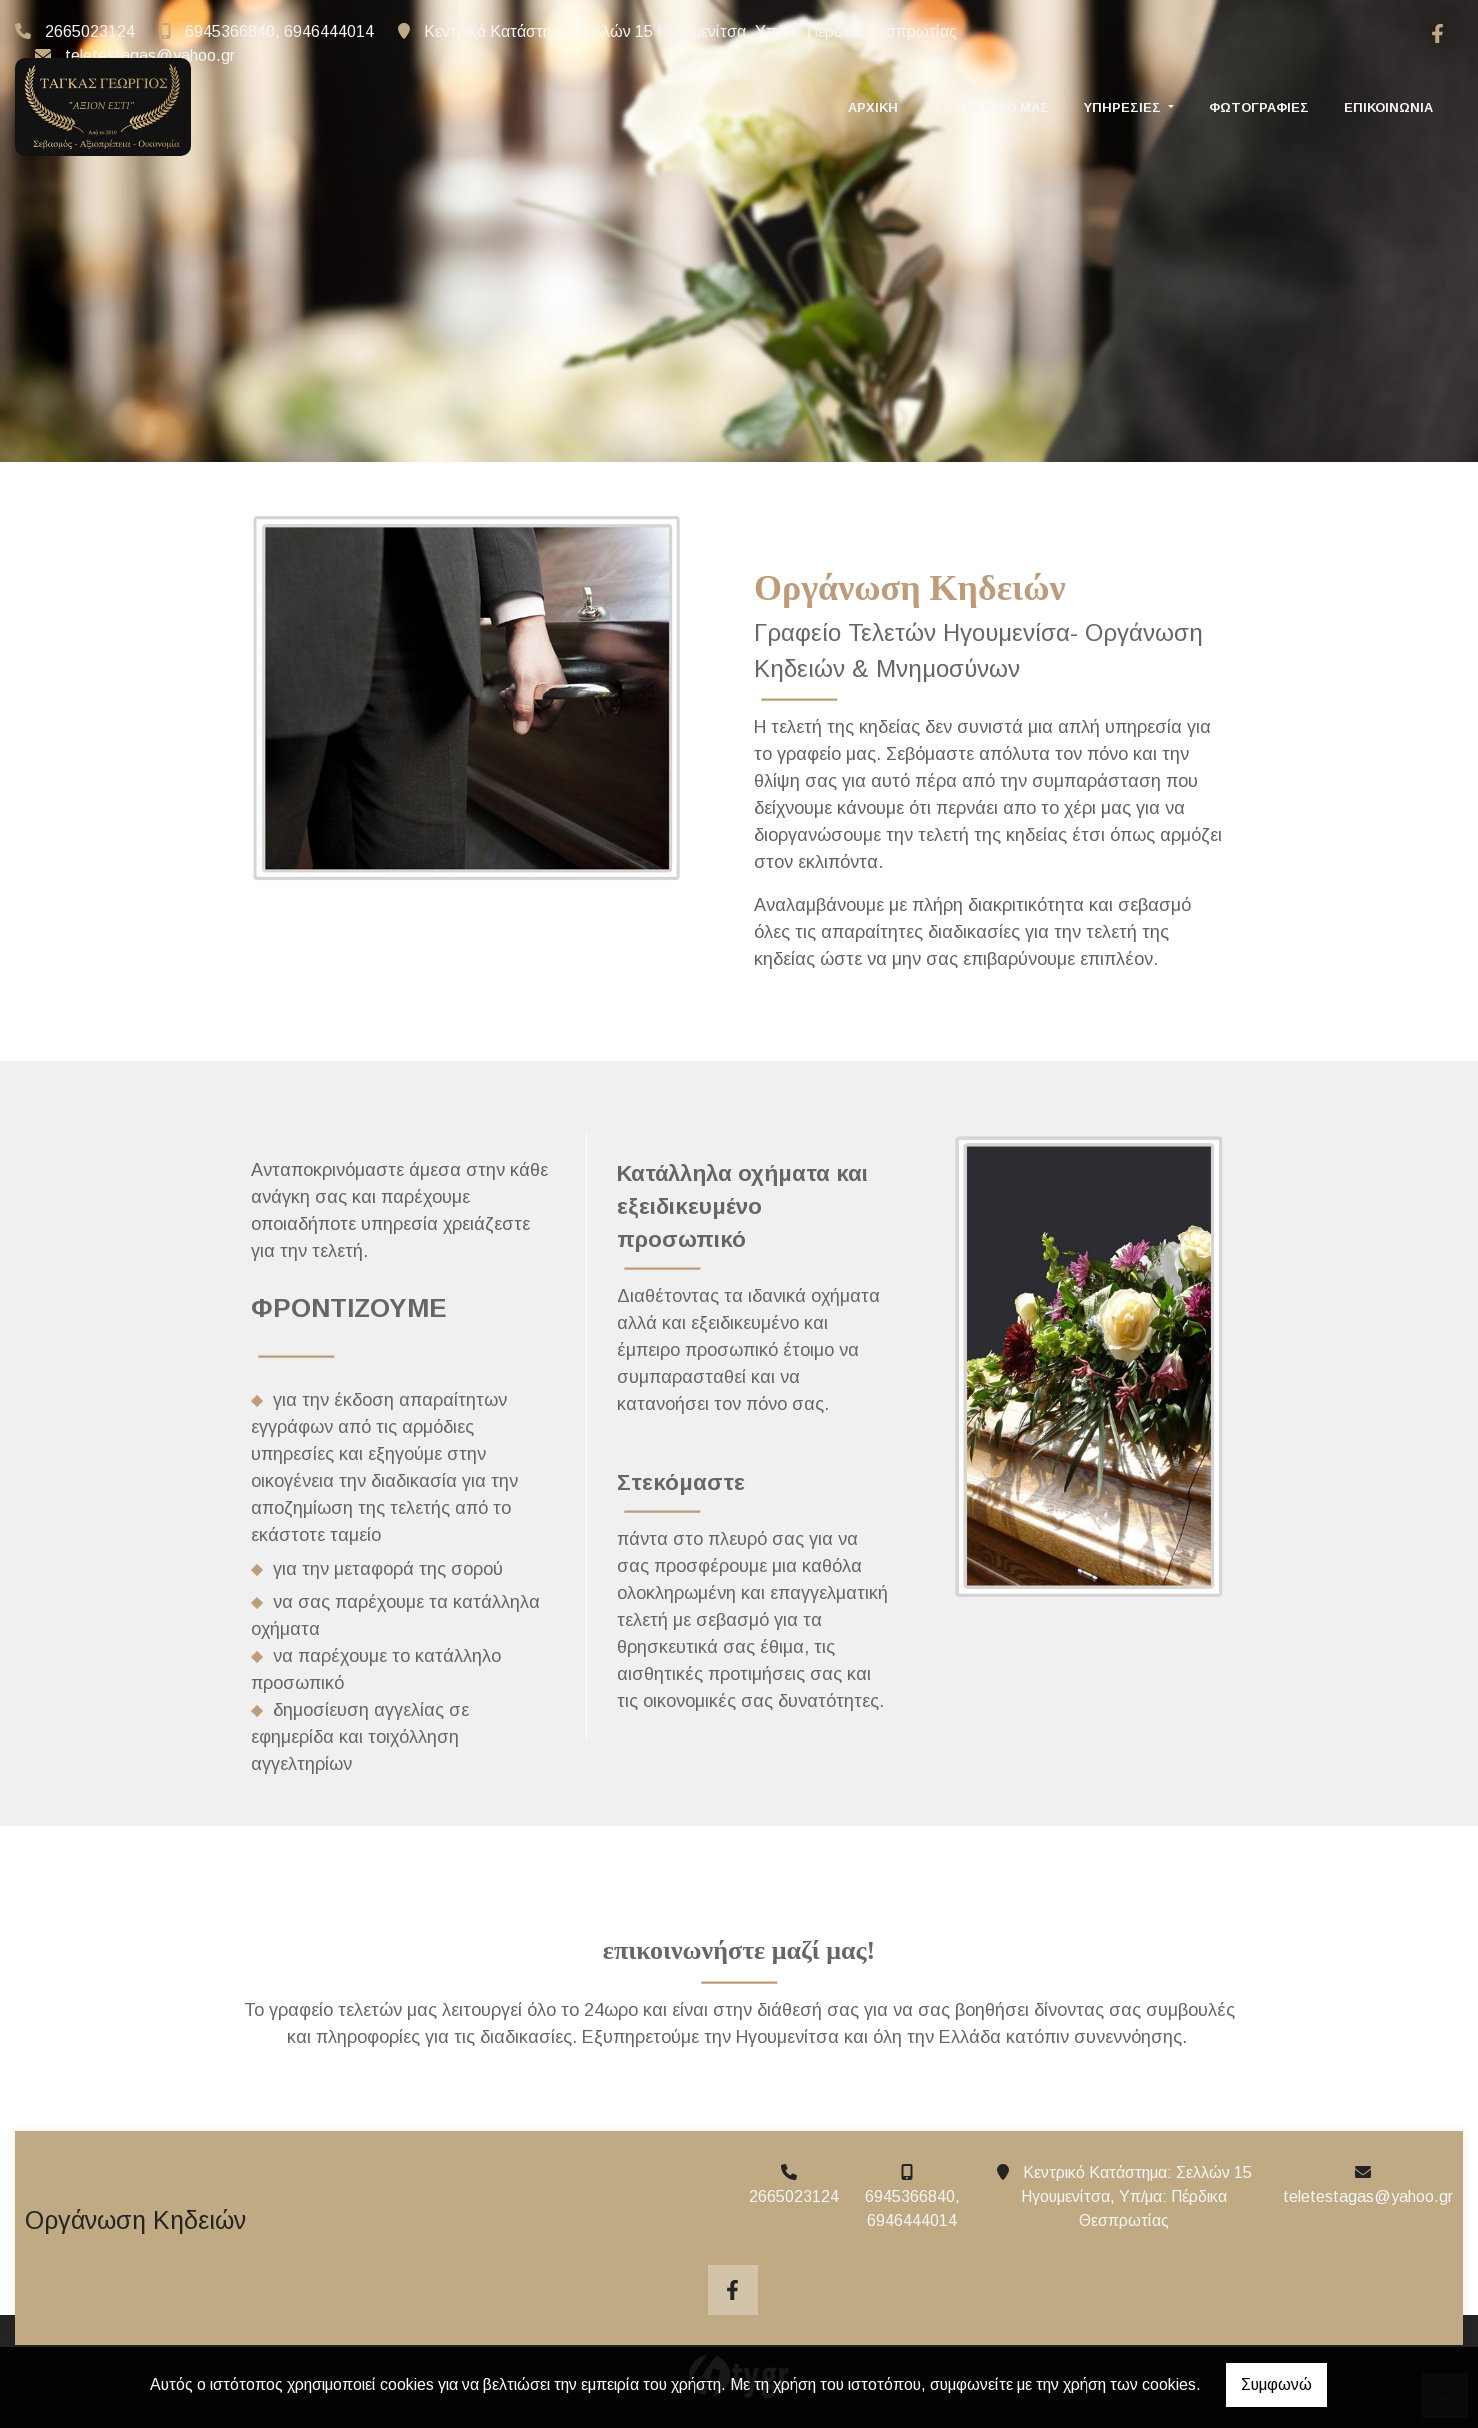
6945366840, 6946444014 (279, 31)
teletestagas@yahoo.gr (150, 55)
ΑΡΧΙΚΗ (873, 91)
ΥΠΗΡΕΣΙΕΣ (1124, 91)
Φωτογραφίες (1259, 91)
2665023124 (90, 31)
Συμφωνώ (1276, 2384)
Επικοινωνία (1388, 91)
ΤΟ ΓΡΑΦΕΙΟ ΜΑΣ (991, 91)
